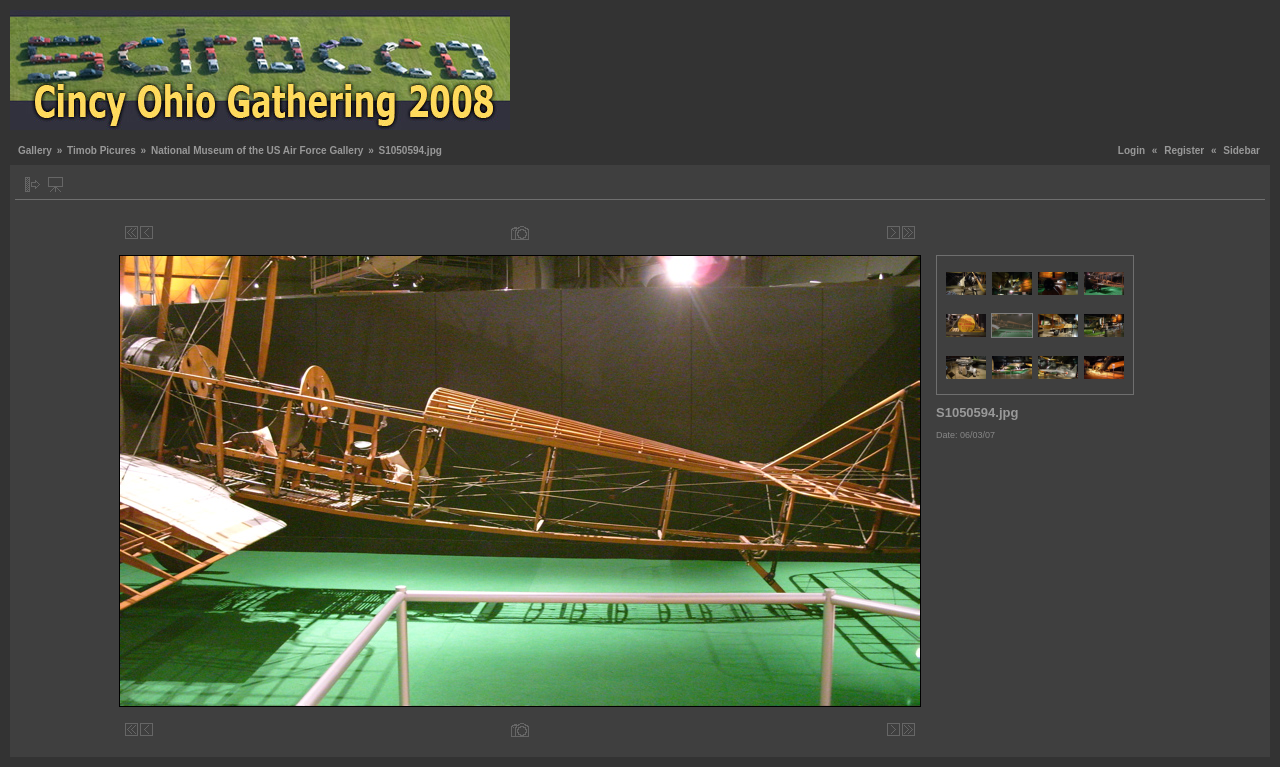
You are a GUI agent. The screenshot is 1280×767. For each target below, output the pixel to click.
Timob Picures (101, 150)
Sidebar (1241, 150)
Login (1131, 150)
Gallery (35, 150)
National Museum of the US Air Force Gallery (257, 150)
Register (1184, 150)
